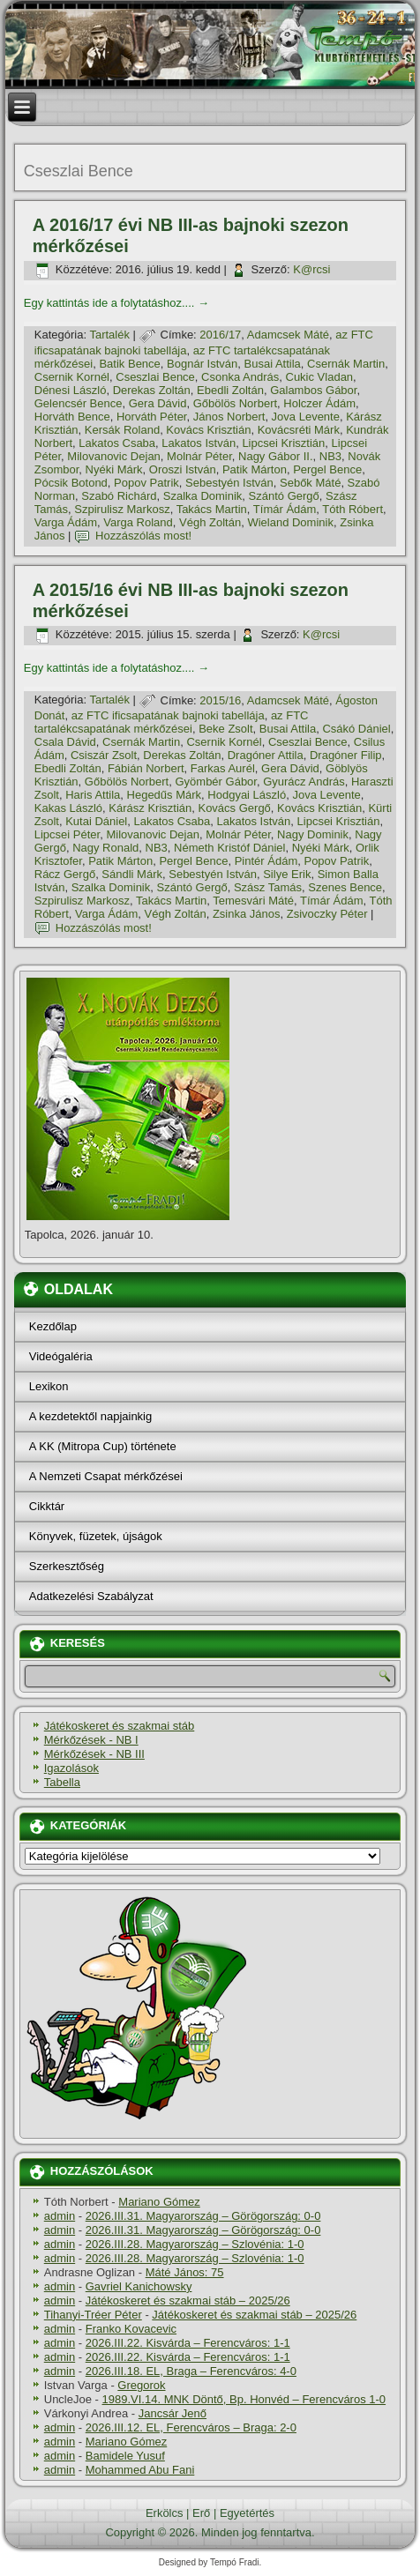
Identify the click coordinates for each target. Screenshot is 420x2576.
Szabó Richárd (118, 496)
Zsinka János (247, 913)
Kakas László (68, 808)
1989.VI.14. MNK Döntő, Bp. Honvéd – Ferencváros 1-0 (244, 2399)
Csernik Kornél (71, 376)
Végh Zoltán (210, 522)
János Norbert (229, 416)
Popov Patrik (146, 482)
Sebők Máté (310, 482)
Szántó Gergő (284, 496)
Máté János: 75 (185, 2272)
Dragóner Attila (266, 755)
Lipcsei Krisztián (283, 443)
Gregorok (141, 2385)
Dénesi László (70, 390)
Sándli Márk (131, 874)
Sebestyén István (229, 482)
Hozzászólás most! (143, 535)
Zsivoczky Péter (327, 913)
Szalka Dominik (203, 496)
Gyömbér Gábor (216, 781)
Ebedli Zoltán (230, 390)
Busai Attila (272, 363)
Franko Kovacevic (131, 2328)
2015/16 (220, 700)
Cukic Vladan (320, 376)
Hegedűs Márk (164, 794)
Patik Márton (254, 469)
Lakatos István (198, 443)
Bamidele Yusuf (125, 2455)
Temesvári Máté (253, 900)
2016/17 (220, 334)
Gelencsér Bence (78, 403)
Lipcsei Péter (67, 834)
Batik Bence (129, 363)
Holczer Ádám (319, 403)
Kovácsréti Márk (299, 429)
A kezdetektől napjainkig (90, 1416)
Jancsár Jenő (172, 2413)
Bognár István (202, 363)
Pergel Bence (327, 469)
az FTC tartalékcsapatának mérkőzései (171, 722)
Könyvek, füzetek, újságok (95, 1536)
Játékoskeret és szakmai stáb (119, 1725)
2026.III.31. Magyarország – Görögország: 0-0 (203, 2215)
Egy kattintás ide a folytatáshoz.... (116, 302)
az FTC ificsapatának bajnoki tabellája (168, 715)
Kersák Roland (122, 429)
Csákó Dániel (356, 728)
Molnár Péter (199, 456)
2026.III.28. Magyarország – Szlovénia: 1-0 (195, 2244)
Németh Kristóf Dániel (229, 847)
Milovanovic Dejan (114, 456)
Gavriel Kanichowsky (139, 2286)
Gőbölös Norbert (235, 403)
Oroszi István (182, 469)
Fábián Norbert (146, 768)
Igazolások (71, 1768)
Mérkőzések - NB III (94, 1754)
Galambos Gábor (313, 390)
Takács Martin (211, 509)
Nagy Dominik (313, 834)
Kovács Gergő (234, 808)
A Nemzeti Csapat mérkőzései (106, 1476)
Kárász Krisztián (150, 808)
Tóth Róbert (352, 509)
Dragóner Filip (346, 755)
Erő (201, 2513)
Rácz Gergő (64, 874)
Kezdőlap (53, 1326)
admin (59, 2215)
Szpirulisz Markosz (121, 509)
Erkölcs (165, 2513)
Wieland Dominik (290, 522)
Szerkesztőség (66, 1566)
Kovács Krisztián (208, 429)
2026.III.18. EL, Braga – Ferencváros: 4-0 (191, 2371)
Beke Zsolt (225, 728)
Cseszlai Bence (155, 376)
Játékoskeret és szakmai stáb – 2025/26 (188, 2300)
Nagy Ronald (105, 847)
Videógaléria (61, 1356)
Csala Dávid (65, 741)
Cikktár (46, 1506)
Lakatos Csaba (117, 443)
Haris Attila (92, 794)
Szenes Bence (345, 887)
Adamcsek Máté (288, 334)
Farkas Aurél (223, 768)
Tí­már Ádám (285, 509)
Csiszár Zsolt (104, 755)
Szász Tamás (268, 887)
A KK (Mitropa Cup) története (102, 1446)
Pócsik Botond (71, 482)
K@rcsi (311, 269)
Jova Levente (306, 416)
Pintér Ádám (266, 860)
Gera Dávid (158, 403)
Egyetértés (247, 2513)
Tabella (62, 1782)
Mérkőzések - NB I (91, 1739)
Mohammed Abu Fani (140, 2469)
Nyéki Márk (114, 469)
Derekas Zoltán (152, 390)
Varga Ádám (65, 522)
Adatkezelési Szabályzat (91, 1596)
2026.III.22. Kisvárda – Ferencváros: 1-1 (188, 2342)
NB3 (330, 456)
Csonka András (240, 376)
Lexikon (49, 1386)
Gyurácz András (304, 781)
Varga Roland (138, 522)
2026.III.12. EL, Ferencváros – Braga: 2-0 (191, 2427)
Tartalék (109, 334)
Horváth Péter (151, 416)
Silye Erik (287, 874)
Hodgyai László (246, 794)
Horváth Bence (72, 416)
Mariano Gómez (158, 2201)
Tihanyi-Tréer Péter (93, 2314)
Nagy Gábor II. (275, 456)
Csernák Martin (346, 363)
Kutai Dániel (96, 821)
